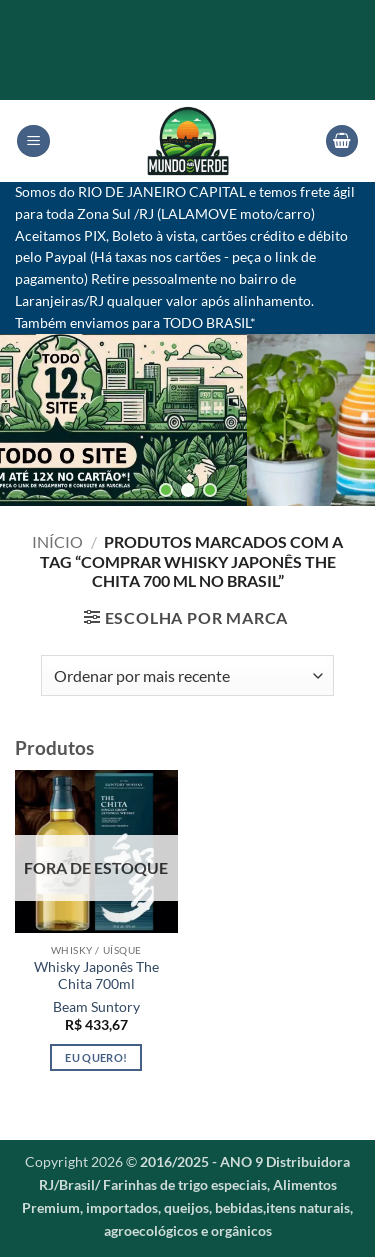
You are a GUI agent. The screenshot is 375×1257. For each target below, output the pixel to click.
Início (57, 541)
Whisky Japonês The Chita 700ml (96, 976)
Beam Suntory (96, 1007)
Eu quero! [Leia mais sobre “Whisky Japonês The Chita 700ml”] (96, 1057)
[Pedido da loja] (187, 675)
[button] (33, 141)
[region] (187, 419)
